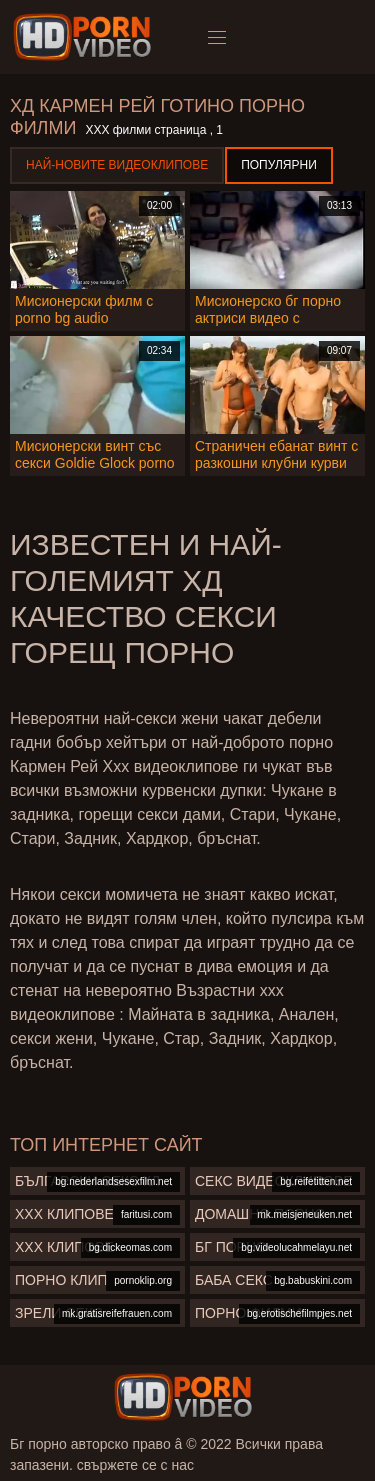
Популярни (279, 165)
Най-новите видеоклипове (117, 165)
